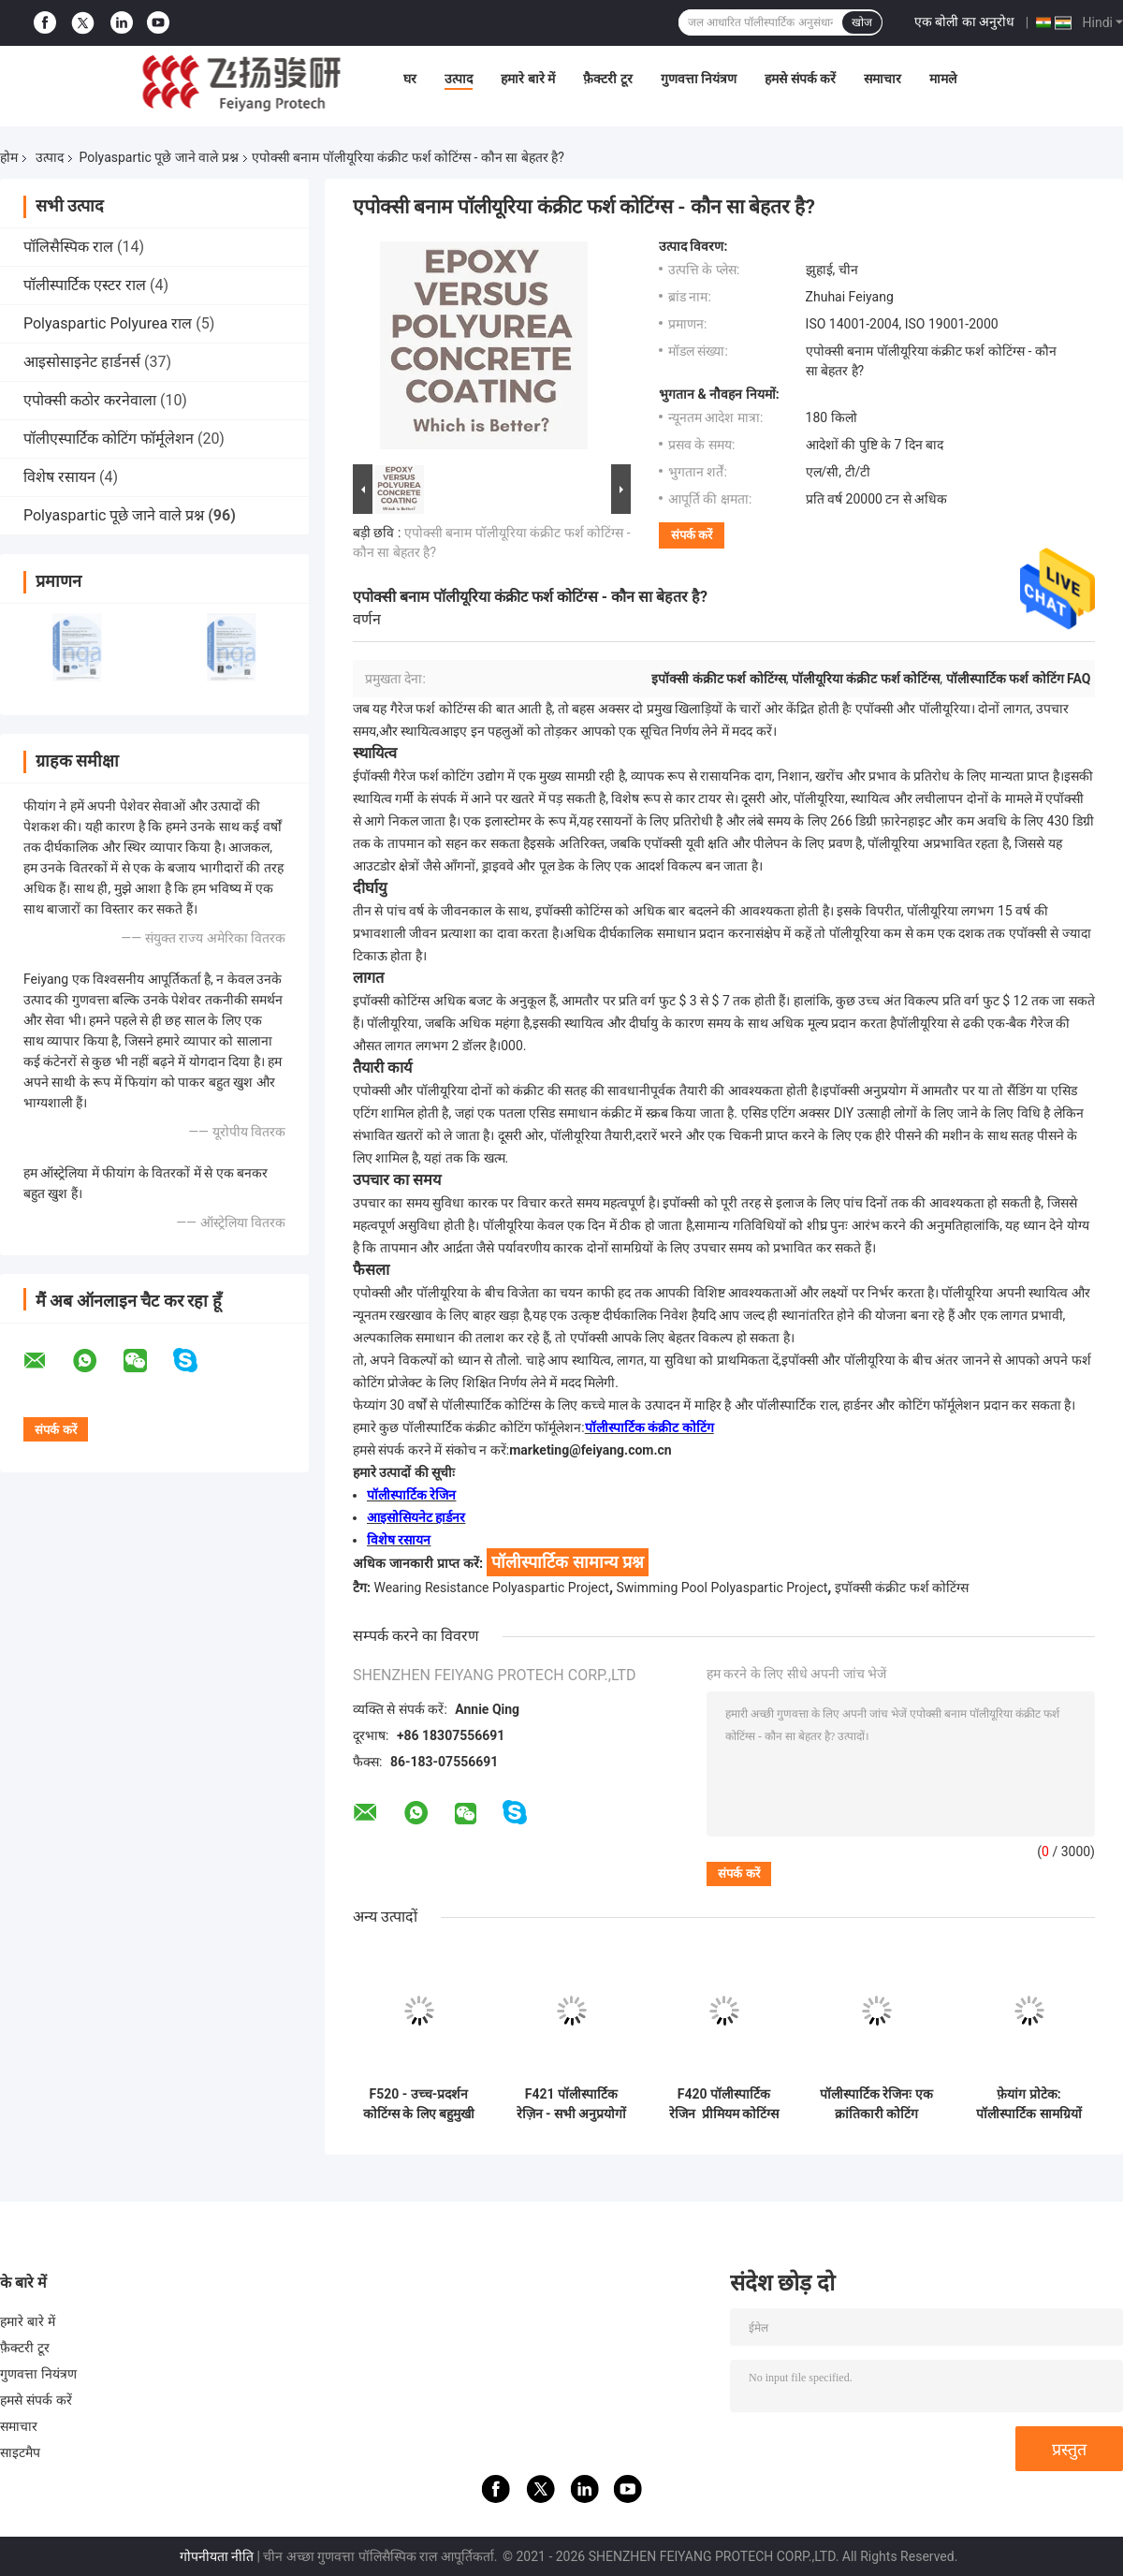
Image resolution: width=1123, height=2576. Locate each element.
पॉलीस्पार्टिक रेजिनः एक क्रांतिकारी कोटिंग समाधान (876, 2104)
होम (9, 157)
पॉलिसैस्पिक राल (68, 247)
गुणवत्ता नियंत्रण (699, 78)
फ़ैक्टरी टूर (607, 78)
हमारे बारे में (528, 78)
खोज (862, 22)
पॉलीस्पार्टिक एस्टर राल (84, 285)
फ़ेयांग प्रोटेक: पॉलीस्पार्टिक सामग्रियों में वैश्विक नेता (1028, 2104)
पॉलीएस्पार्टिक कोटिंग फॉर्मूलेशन (108, 438)
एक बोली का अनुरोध (964, 21)
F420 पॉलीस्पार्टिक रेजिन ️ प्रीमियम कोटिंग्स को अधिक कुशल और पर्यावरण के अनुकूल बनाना (724, 2104)
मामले (942, 78)
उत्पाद (459, 78)
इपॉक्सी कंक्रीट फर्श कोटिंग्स (902, 1587)
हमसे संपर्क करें (800, 78)
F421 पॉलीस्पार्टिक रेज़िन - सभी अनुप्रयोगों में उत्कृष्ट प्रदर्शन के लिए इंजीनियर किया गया (572, 2104)
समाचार (882, 78)
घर (409, 78)
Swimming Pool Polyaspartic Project (722, 1587)
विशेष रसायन (59, 477)
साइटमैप (20, 2452)
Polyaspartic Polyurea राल (107, 323)
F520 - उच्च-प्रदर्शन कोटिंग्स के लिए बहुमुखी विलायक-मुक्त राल (418, 2104)
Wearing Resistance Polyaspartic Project (490, 1587)
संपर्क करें (691, 535)
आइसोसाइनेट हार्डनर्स (81, 362)
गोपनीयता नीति (217, 2556)
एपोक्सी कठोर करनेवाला (89, 400)
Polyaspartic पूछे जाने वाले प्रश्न (158, 157)
